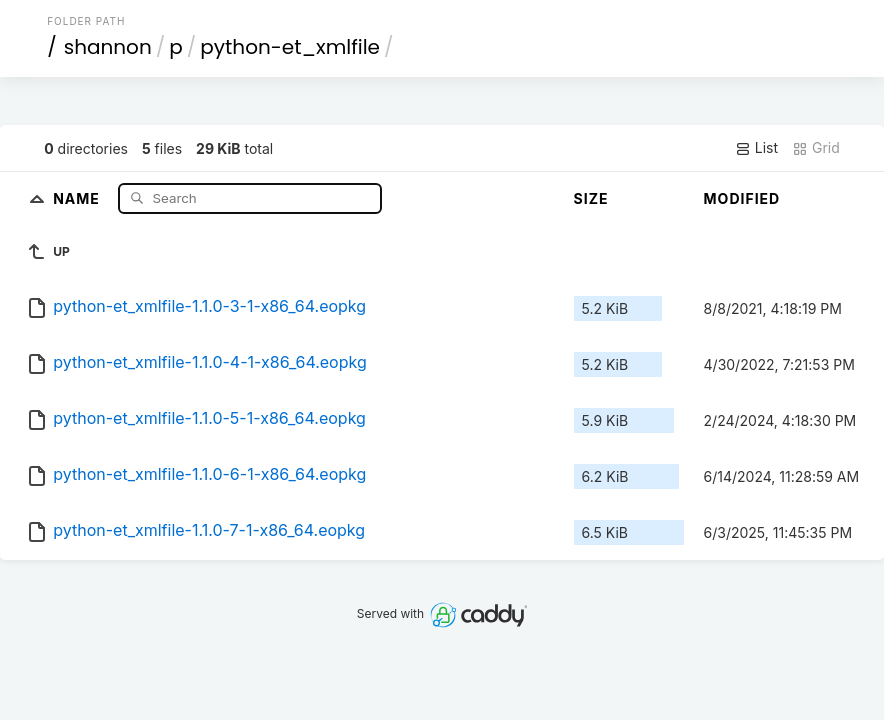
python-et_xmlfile (290, 47)
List (756, 148)
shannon (108, 47)
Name (78, 197)
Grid (816, 148)
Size (591, 198)
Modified (742, 198)
